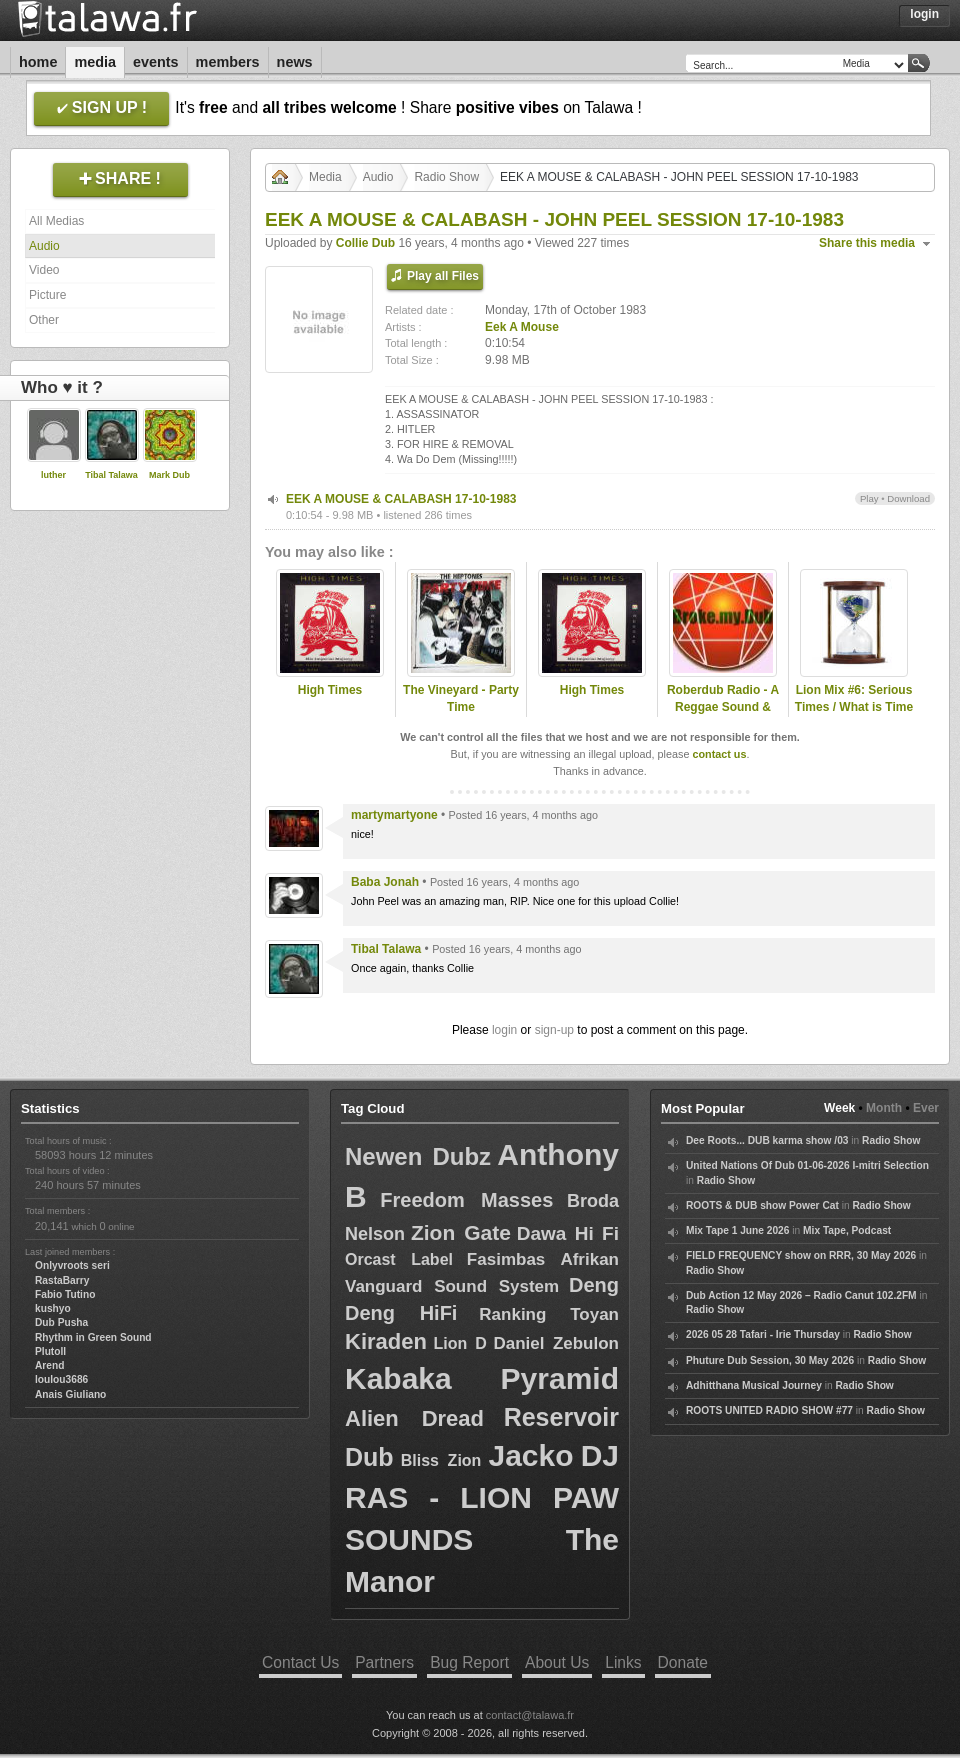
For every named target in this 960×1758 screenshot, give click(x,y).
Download (908, 498)
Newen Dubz (418, 1156)
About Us (557, 1662)
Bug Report (469, 1662)
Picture (47, 295)
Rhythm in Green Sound (93, 1337)
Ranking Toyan (549, 1314)
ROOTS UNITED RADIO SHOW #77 (769, 1410)
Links (623, 1662)
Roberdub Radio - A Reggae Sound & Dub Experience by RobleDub (723, 715)
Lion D (459, 1343)
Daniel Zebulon (556, 1343)
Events (156, 62)
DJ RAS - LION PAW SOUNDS (482, 1497)
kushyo (53, 1308)
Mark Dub (169, 475)
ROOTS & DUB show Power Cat (762, 1205)
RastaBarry (62, 1280)
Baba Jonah (385, 882)
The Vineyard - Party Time (461, 698)
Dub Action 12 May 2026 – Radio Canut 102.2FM (801, 1295)
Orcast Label (399, 1259)
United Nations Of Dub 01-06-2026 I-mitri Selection (807, 1165)
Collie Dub (365, 243)
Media (95, 62)
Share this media (867, 243)
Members (228, 62)
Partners (384, 1662)
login (504, 1030)
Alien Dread (414, 1418)
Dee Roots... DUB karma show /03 (767, 1140)
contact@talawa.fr (530, 1715)
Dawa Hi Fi (568, 1233)
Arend (49, 1365)
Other (44, 320)
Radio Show (446, 177)
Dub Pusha (61, 1322)
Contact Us (300, 1662)
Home (38, 62)
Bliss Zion (441, 1460)
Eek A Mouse (522, 327)
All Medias (56, 221)
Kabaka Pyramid (482, 1378)
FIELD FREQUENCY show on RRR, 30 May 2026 (801, 1255)
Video (44, 270)
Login (924, 14)
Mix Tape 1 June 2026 (737, 1230)
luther (53, 475)
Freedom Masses (466, 1200)
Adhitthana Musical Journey (754, 1385)
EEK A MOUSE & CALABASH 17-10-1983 (401, 499)
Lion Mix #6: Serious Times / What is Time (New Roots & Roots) (853, 707)
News (295, 62)
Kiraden (386, 1341)
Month (884, 1108)
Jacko (530, 1455)
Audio (44, 246)
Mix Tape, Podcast (847, 1230)
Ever (926, 1108)
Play (869, 498)
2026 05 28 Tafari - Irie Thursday (763, 1334)
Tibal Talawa (111, 475)
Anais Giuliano (70, 1394)
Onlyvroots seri (72, 1265)
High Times (330, 690)
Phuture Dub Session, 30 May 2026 (770, 1360)
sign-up (554, 1030)
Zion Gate (461, 1232)
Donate (683, 1662)
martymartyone (394, 815)
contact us (719, 754)
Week (839, 1108)
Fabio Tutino (65, 1294)
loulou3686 (61, 1379)
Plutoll (50, 1351)
